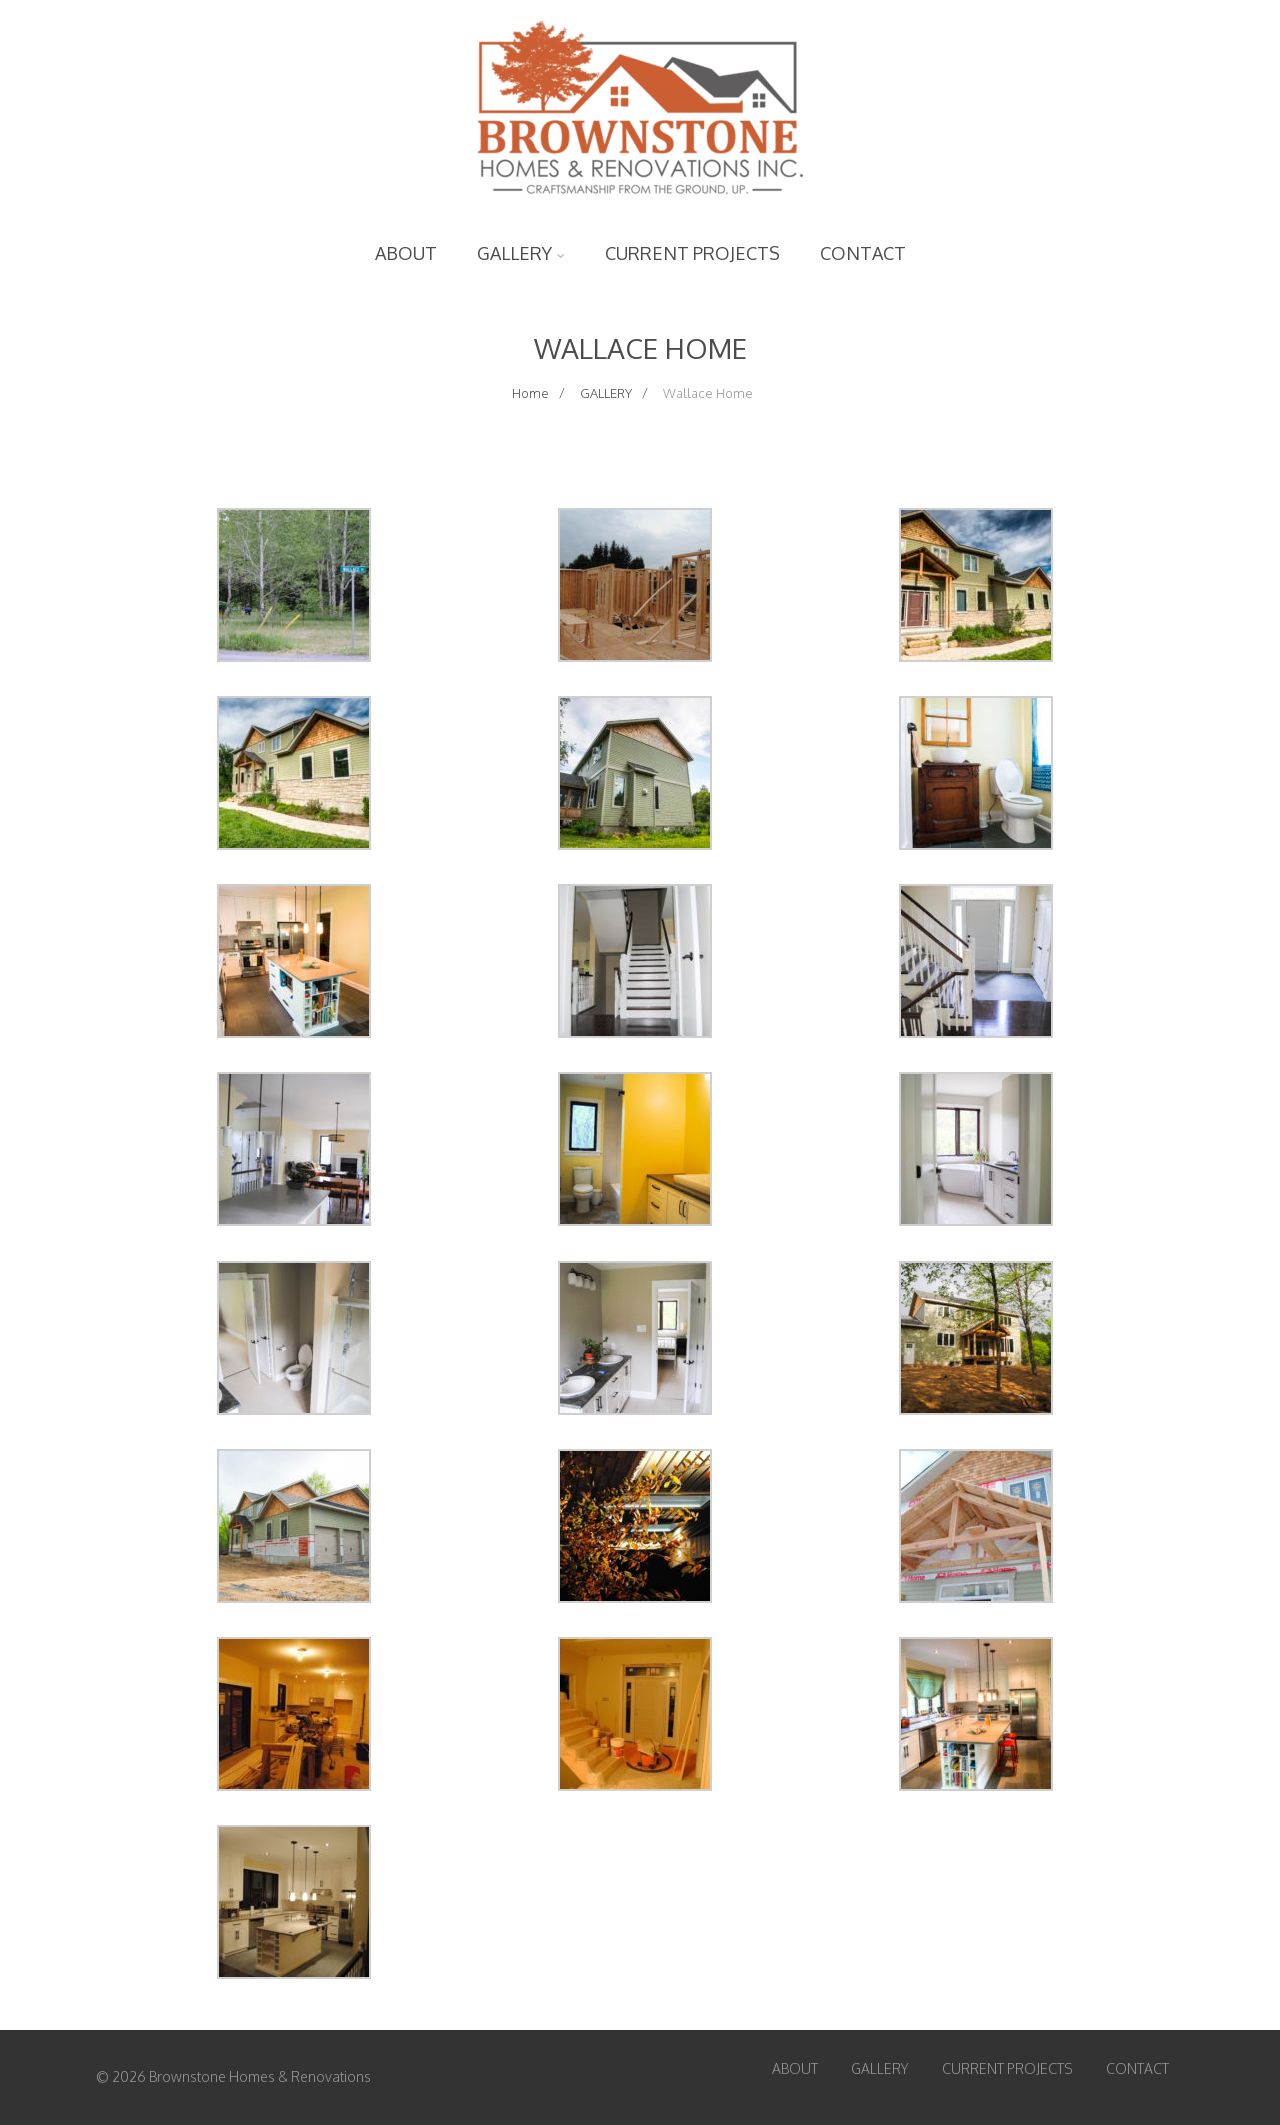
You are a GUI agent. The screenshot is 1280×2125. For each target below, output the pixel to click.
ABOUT (406, 253)
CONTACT (863, 253)
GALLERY (521, 253)
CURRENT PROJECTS (692, 253)
